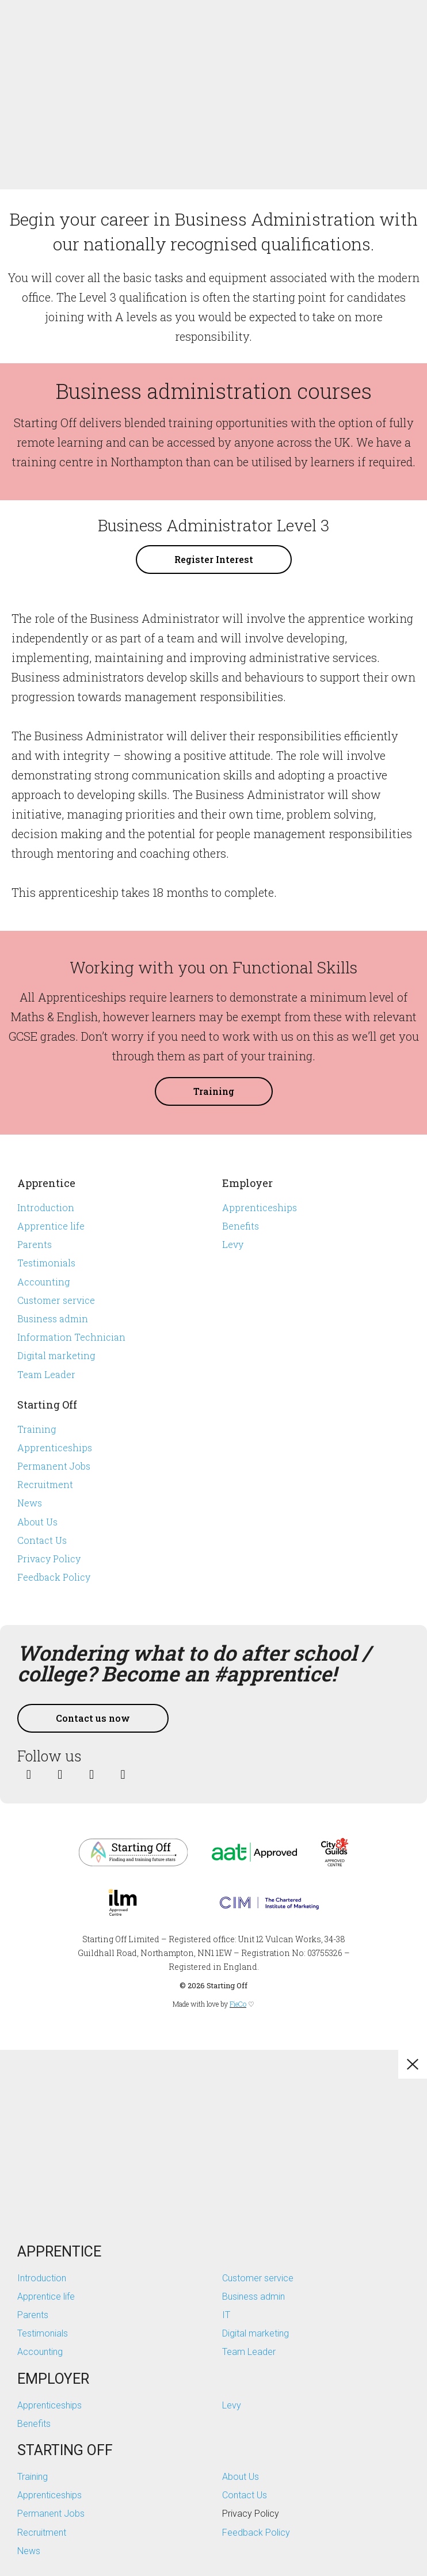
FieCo (238, 2003)
